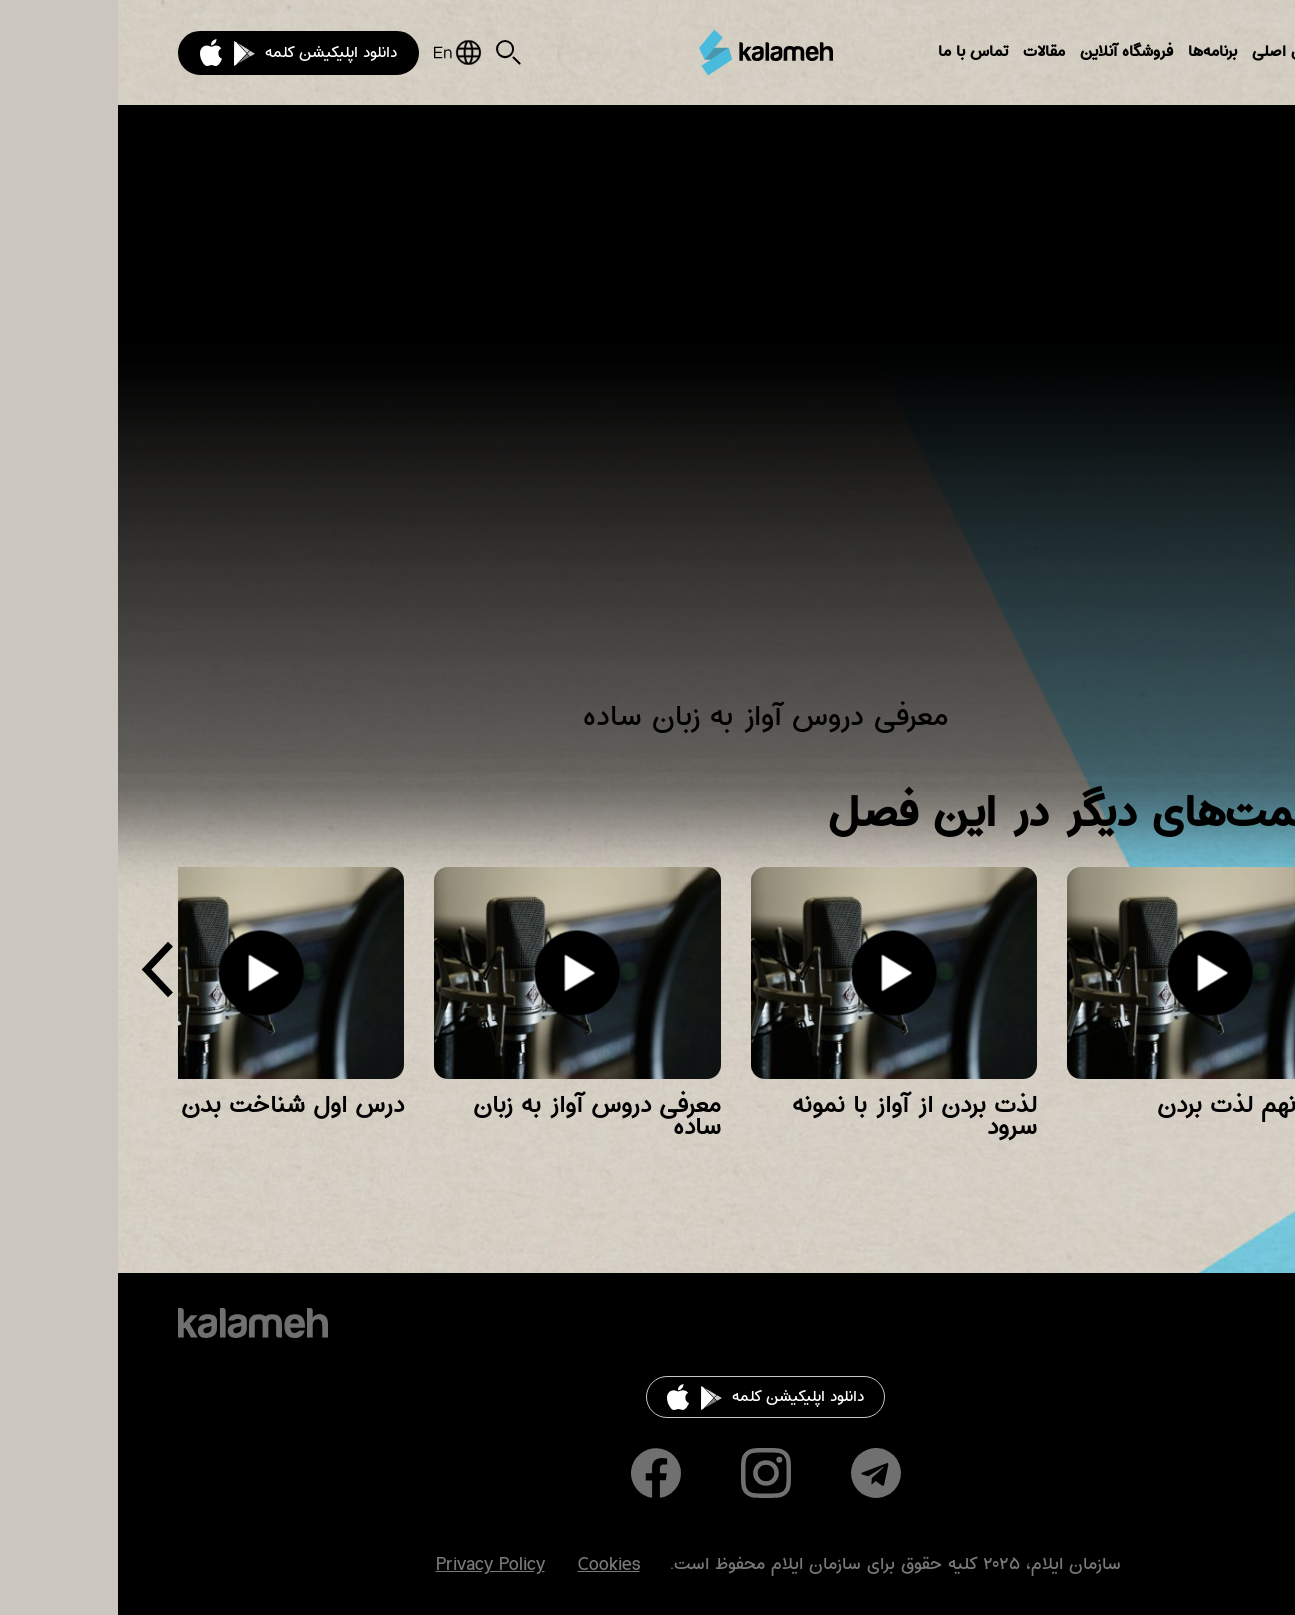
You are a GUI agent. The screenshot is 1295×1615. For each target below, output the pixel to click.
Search (390, 52)
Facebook (538, 1473)
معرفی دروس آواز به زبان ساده (479, 1116)
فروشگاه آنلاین (1008, 52)
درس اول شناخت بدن (174, 1105)
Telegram (758, 1473)
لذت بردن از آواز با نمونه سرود (796, 1116)
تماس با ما (855, 52)
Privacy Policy (372, 1565)
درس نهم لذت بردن (1137, 1105)
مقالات (926, 52)
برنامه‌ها (1094, 52)
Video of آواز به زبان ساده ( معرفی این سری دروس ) (647, 415)
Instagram (648, 1473)
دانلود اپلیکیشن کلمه (213, 52)
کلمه (648, 52)
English (339, 52)
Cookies (491, 1565)
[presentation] (40, 977)
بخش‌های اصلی (1184, 52)
